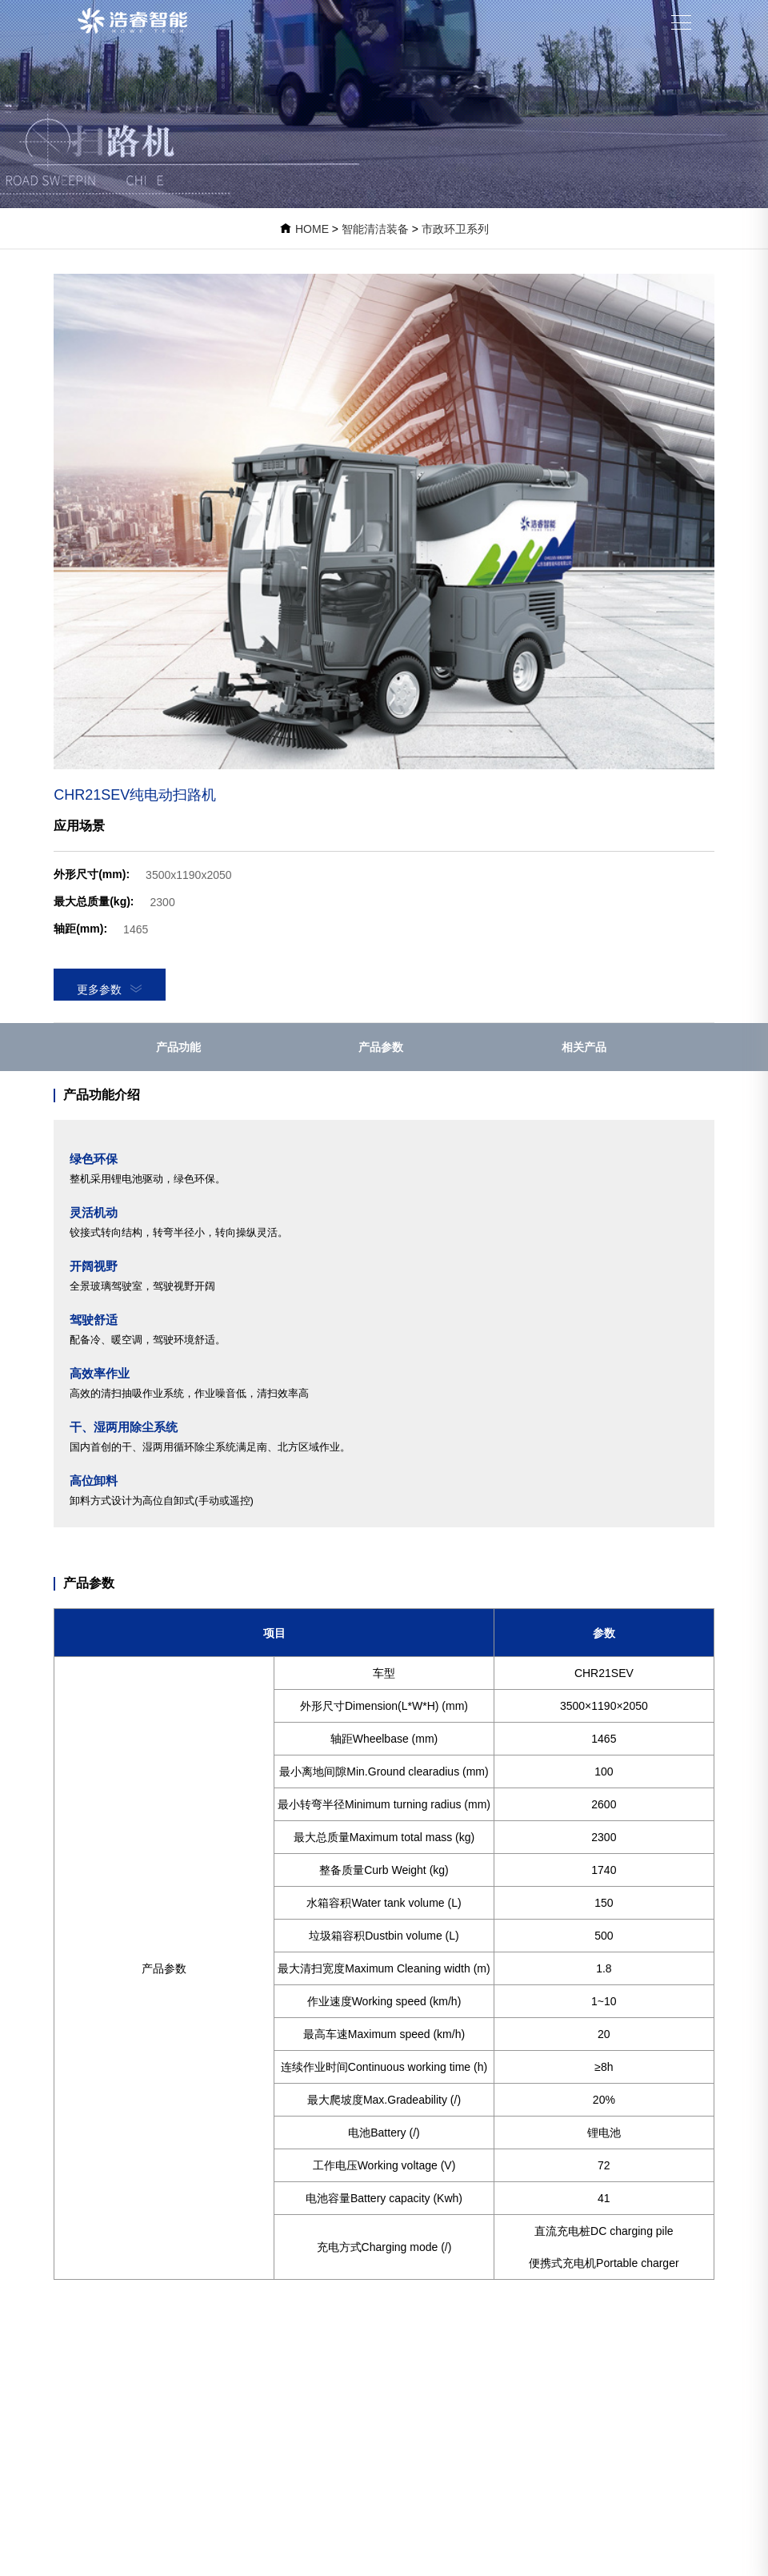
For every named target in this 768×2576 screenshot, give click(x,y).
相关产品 (584, 1047)
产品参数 (380, 1047)
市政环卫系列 (455, 229)
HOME (312, 229)
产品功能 (178, 1047)
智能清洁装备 (375, 229)
